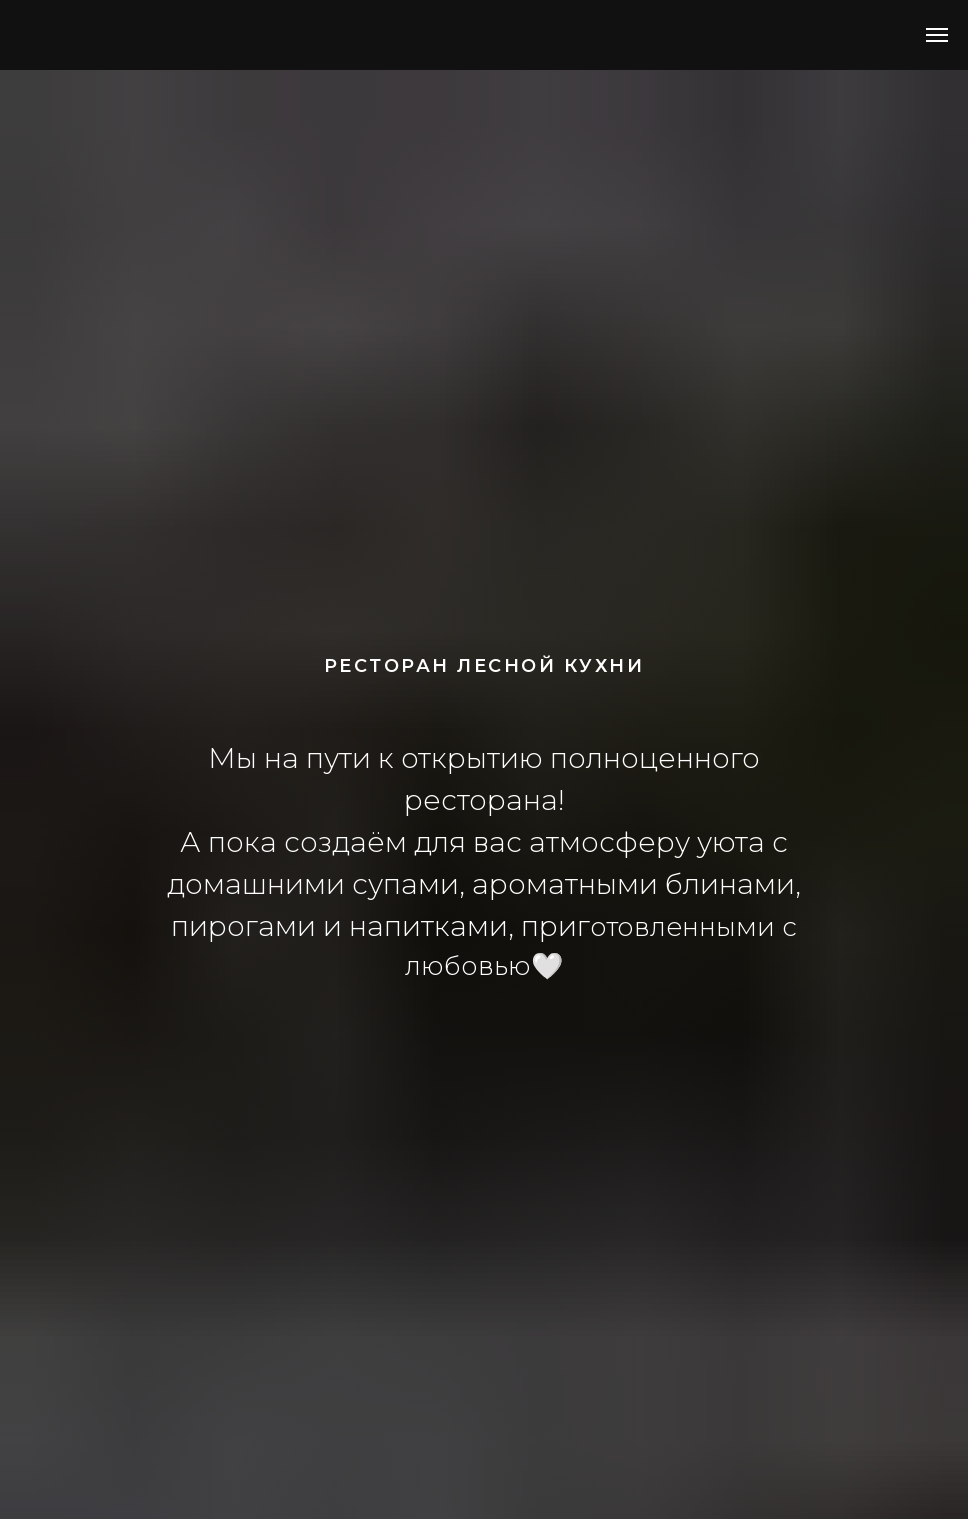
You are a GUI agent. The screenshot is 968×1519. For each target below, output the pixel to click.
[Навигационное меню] (937, 35)
